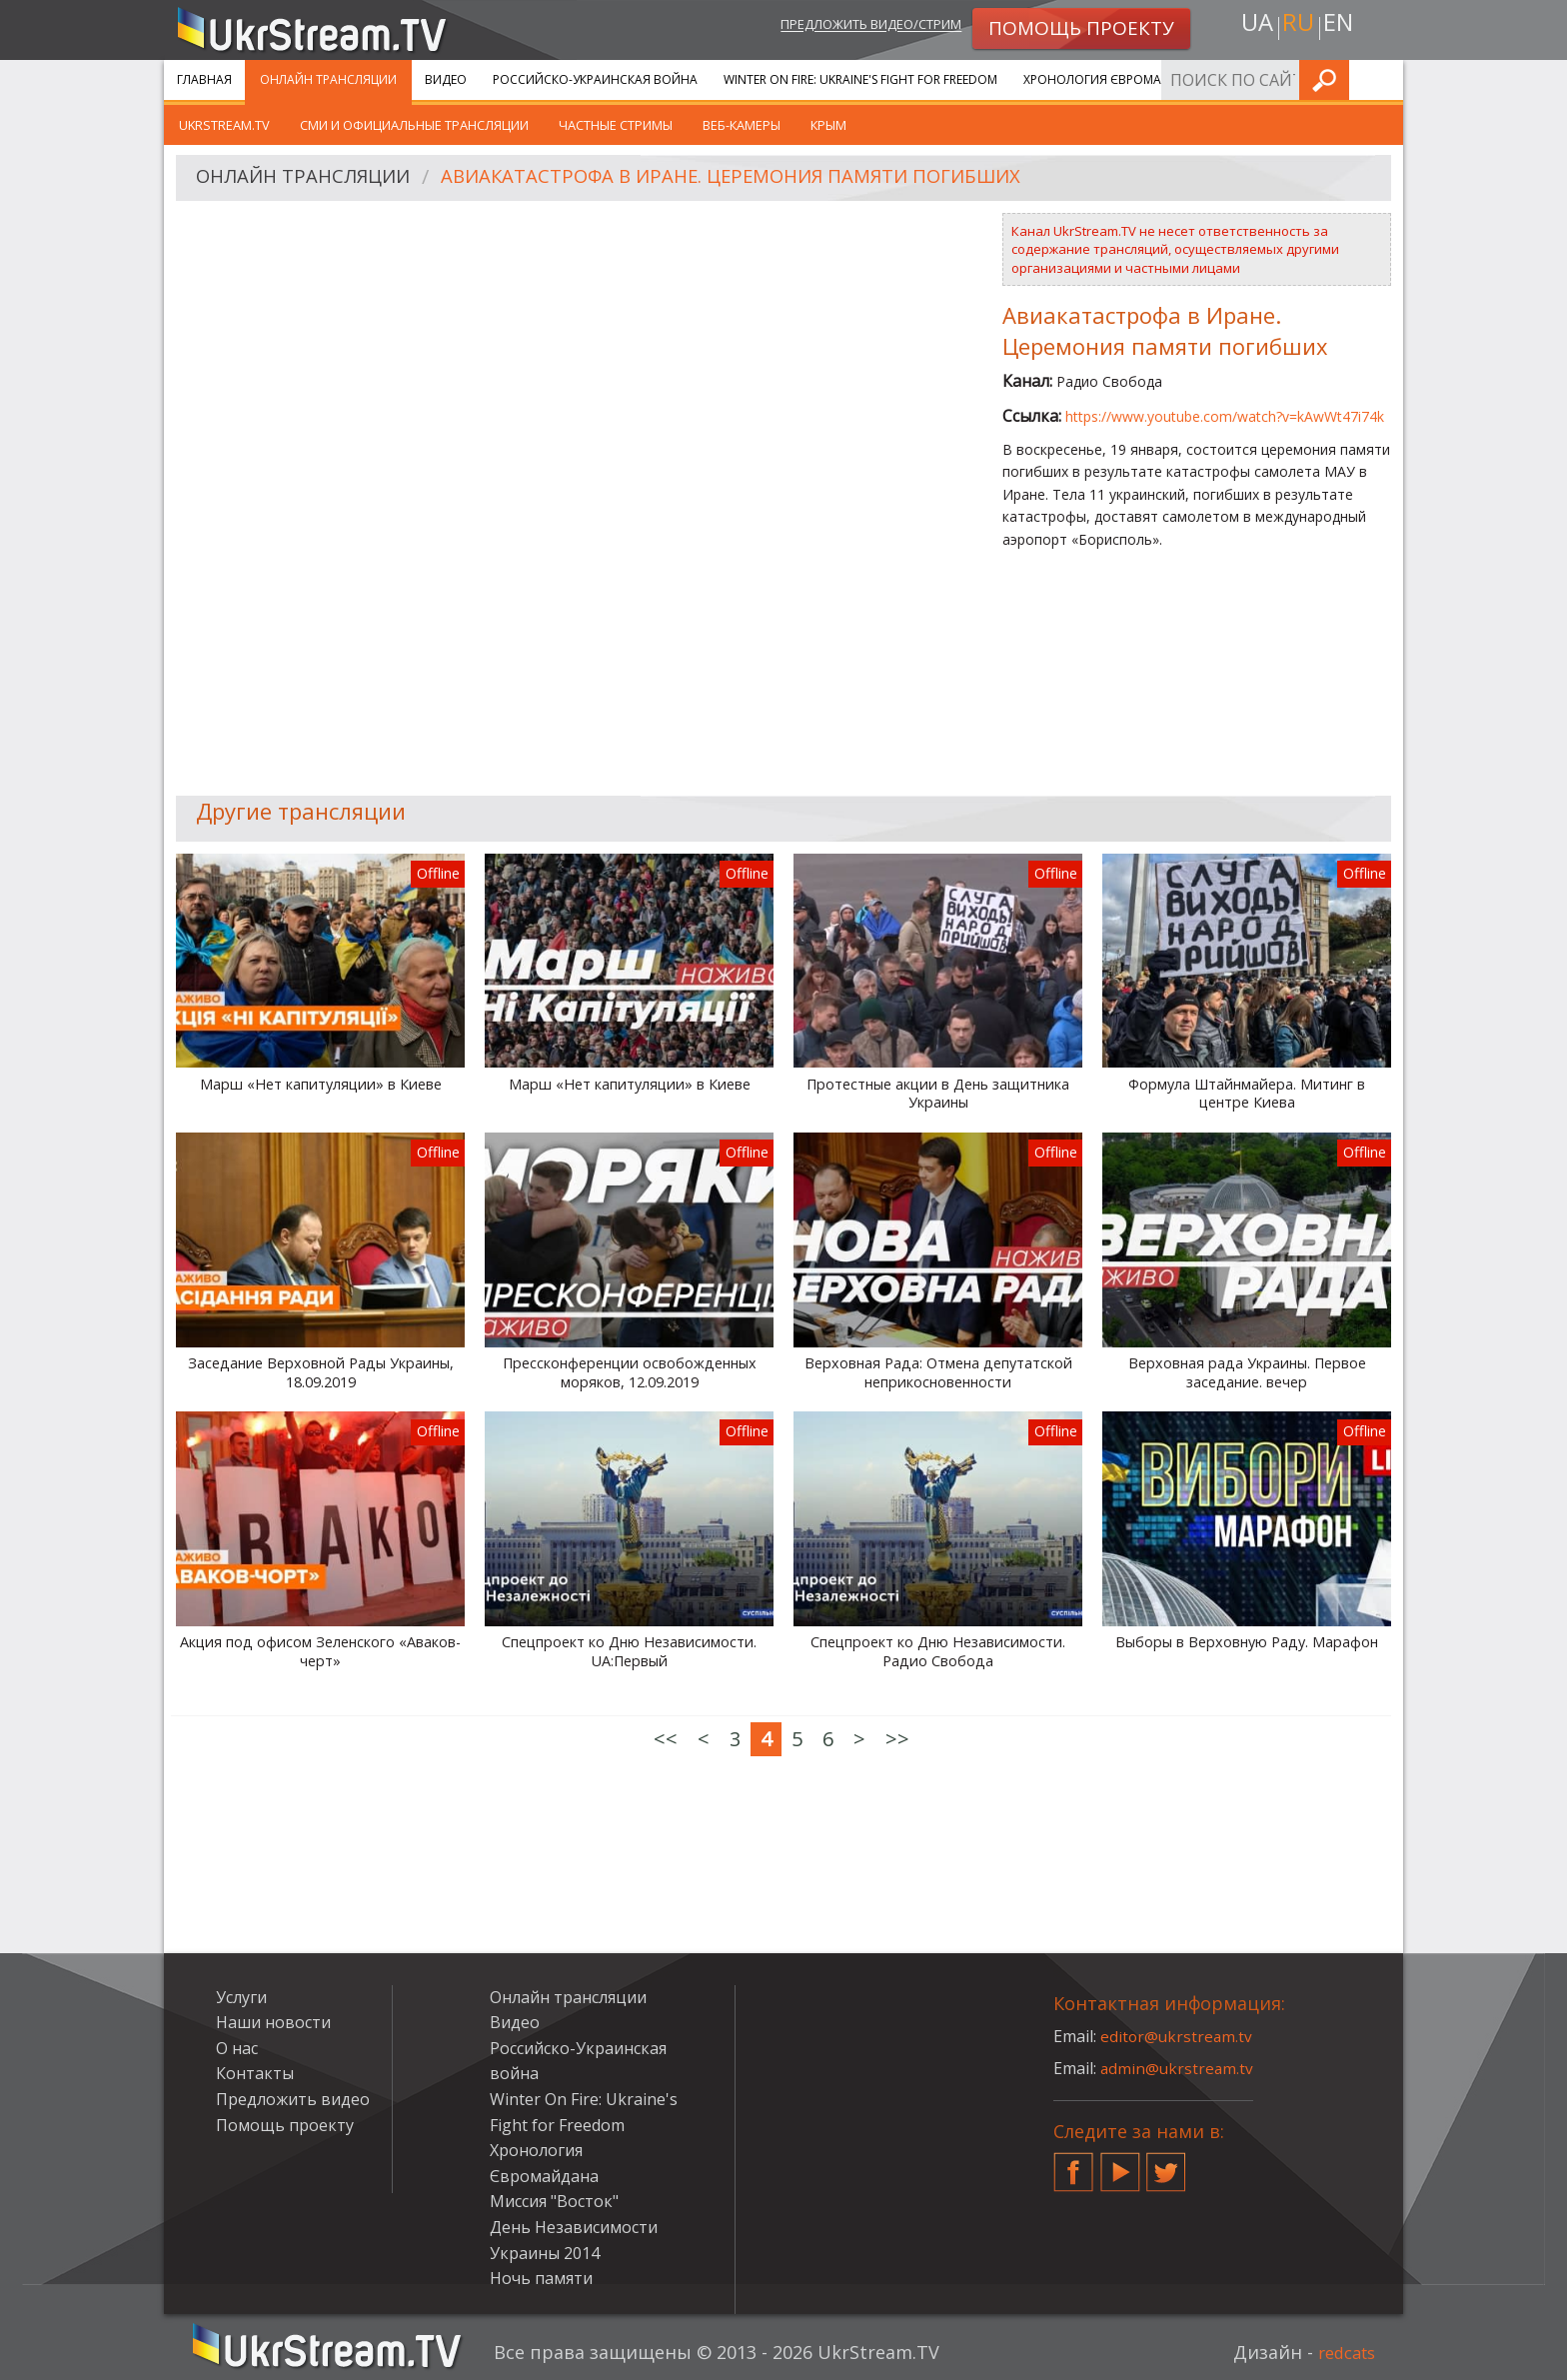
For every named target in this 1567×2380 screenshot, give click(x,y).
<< (666, 1738)
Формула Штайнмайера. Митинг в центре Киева (1246, 1094)
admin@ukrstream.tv (1178, 2068)
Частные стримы (616, 125)
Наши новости (273, 2022)
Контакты (255, 2073)
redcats (1342, 2352)
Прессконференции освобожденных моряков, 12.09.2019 (630, 1372)
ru (1297, 26)
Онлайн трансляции (328, 79)
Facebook (1073, 2164)
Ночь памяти (541, 2278)
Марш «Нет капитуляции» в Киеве (321, 1085)
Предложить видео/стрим (850, 26)
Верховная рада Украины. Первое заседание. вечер (1247, 1372)
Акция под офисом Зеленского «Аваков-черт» (320, 1651)
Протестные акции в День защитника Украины (937, 1094)
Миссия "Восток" (554, 2201)
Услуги (1252, 79)
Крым (828, 125)
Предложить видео (293, 2099)
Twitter (1166, 2164)
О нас (237, 2048)
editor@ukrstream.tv (1177, 2036)
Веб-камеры (742, 125)
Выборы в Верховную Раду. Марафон (1246, 1642)
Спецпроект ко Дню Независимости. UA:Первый (629, 1651)
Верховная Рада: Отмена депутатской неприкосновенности (938, 1372)
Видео (446, 79)
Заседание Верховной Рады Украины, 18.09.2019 (321, 1372)
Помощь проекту (285, 2125)
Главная (204, 79)
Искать (1382, 79)
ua (1252, 26)
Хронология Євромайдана (1113, 79)
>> (897, 1738)
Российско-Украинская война (595, 79)
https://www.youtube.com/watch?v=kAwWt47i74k (1224, 416)
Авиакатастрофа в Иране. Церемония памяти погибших (770, 178)
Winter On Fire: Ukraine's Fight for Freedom (860, 79)
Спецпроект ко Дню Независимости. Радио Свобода (937, 1651)
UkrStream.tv (224, 125)
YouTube (1120, 2164)
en (1342, 26)
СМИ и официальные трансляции (414, 125)
